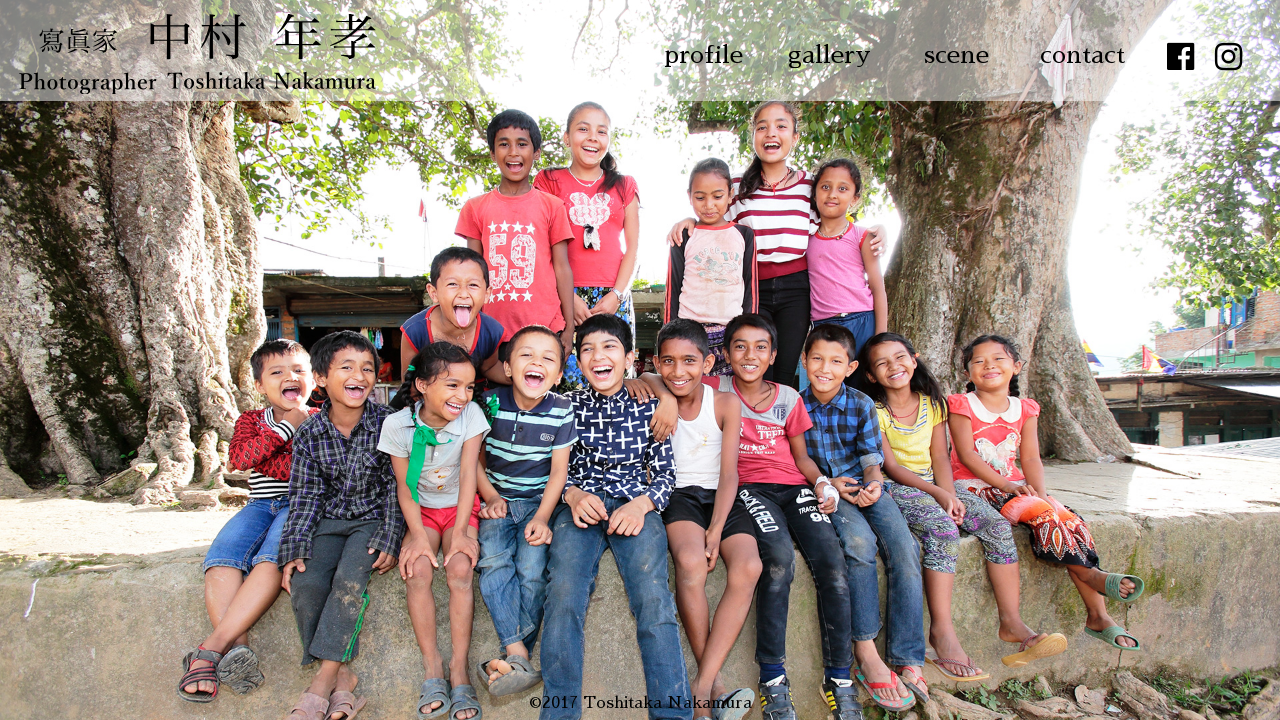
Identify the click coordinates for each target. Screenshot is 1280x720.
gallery (829, 55)
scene (956, 55)
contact (1082, 55)
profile (703, 55)
